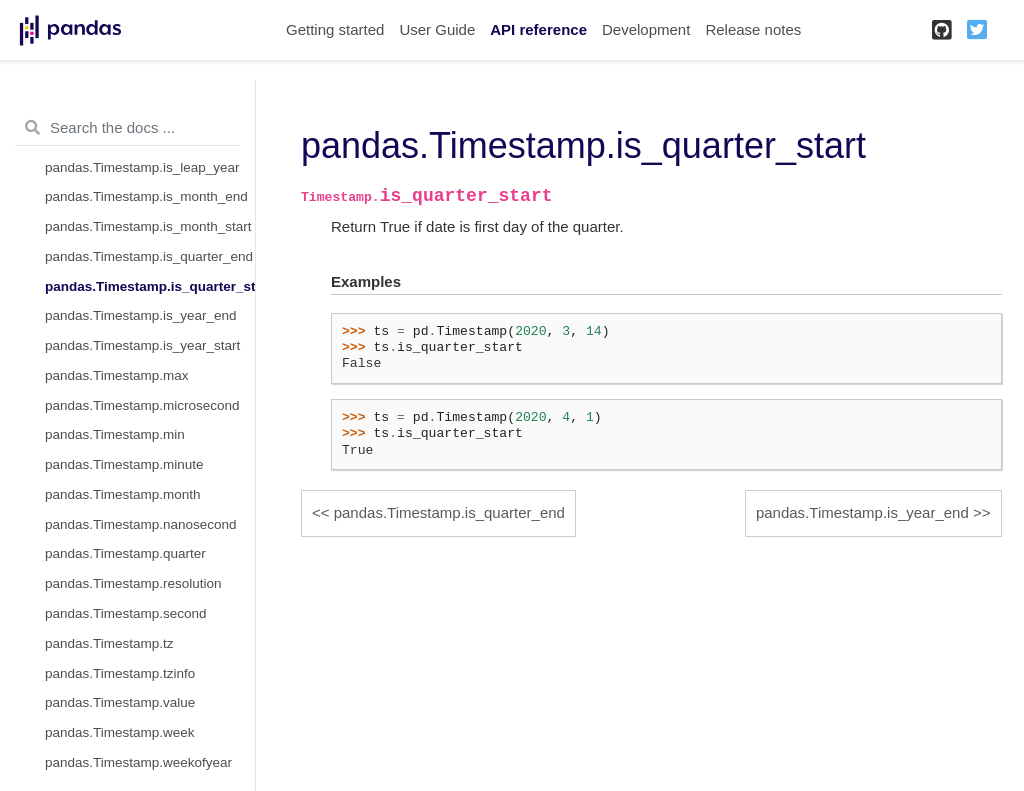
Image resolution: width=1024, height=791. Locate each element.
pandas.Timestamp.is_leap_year (142, 167)
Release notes (753, 29)
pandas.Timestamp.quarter (125, 553)
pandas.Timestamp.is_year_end (141, 315)
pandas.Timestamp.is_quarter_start (150, 286)
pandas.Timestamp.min (115, 434)
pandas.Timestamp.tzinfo (120, 673)
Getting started (335, 29)
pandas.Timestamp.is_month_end (146, 196)
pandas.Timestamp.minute (124, 464)
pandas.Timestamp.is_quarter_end (149, 256)
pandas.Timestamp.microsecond (142, 405)
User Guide (437, 29)
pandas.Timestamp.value (120, 702)
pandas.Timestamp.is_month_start (148, 226)
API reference (538, 29)
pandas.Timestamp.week (120, 732)
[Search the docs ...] (127, 128)
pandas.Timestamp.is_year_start (142, 345)
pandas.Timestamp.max (117, 375)
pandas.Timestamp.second (126, 613)
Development (646, 29)
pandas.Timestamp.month (123, 494)
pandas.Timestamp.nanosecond (141, 524)
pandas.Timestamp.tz (109, 643)
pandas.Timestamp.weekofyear (138, 762)
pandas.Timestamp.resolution (133, 583)
